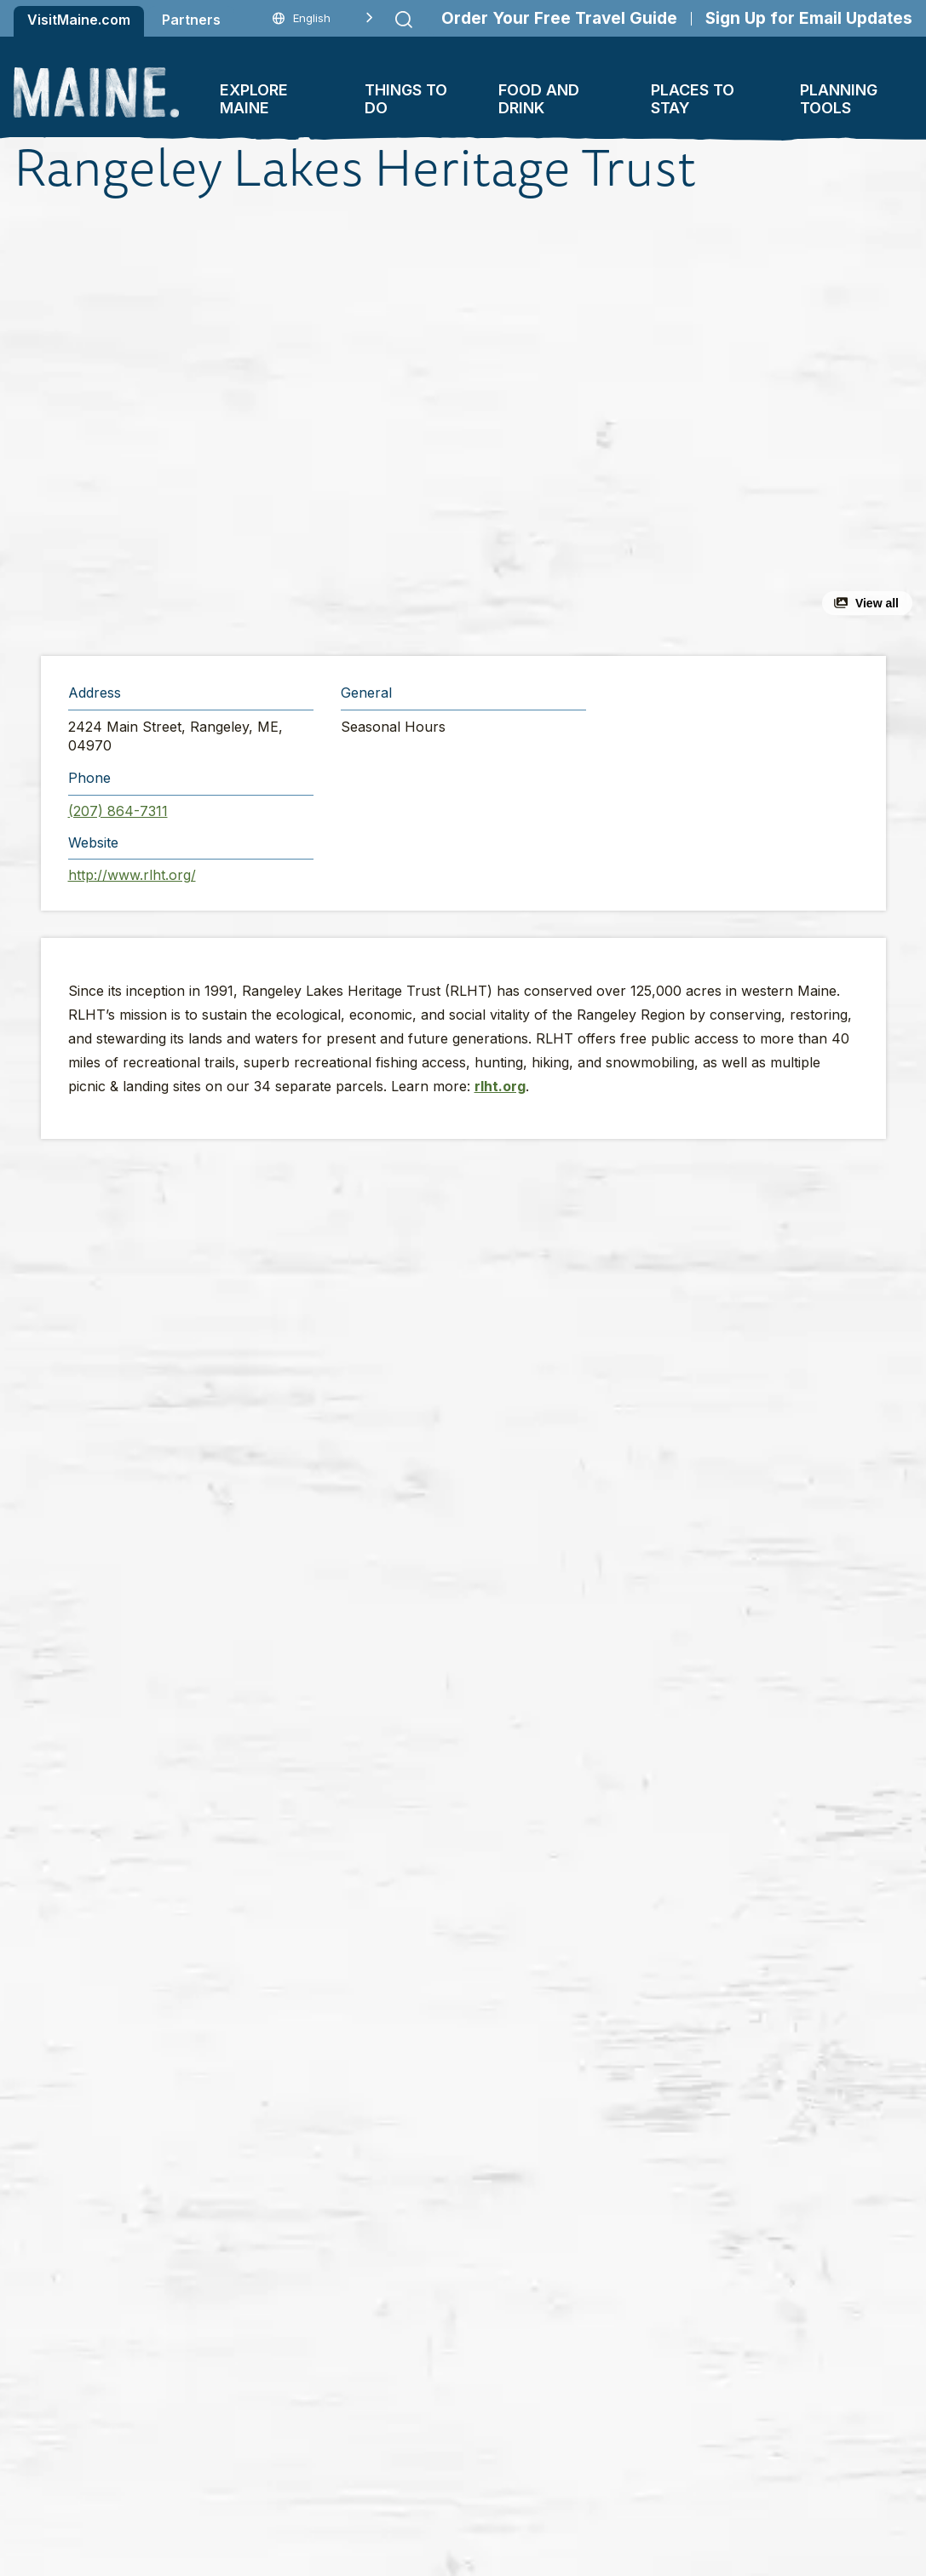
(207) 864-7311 (118, 810)
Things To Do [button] (406, 99)
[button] (306, 427)
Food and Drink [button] (538, 99)
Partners (191, 19)
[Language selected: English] (323, 18)
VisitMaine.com (78, 19)
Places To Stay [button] (692, 99)
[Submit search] (404, 19)
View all (877, 603)
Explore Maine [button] (254, 99)
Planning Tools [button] (838, 99)
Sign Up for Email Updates (808, 18)
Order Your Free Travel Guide (559, 18)
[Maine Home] (96, 92)
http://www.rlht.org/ (132, 874)
